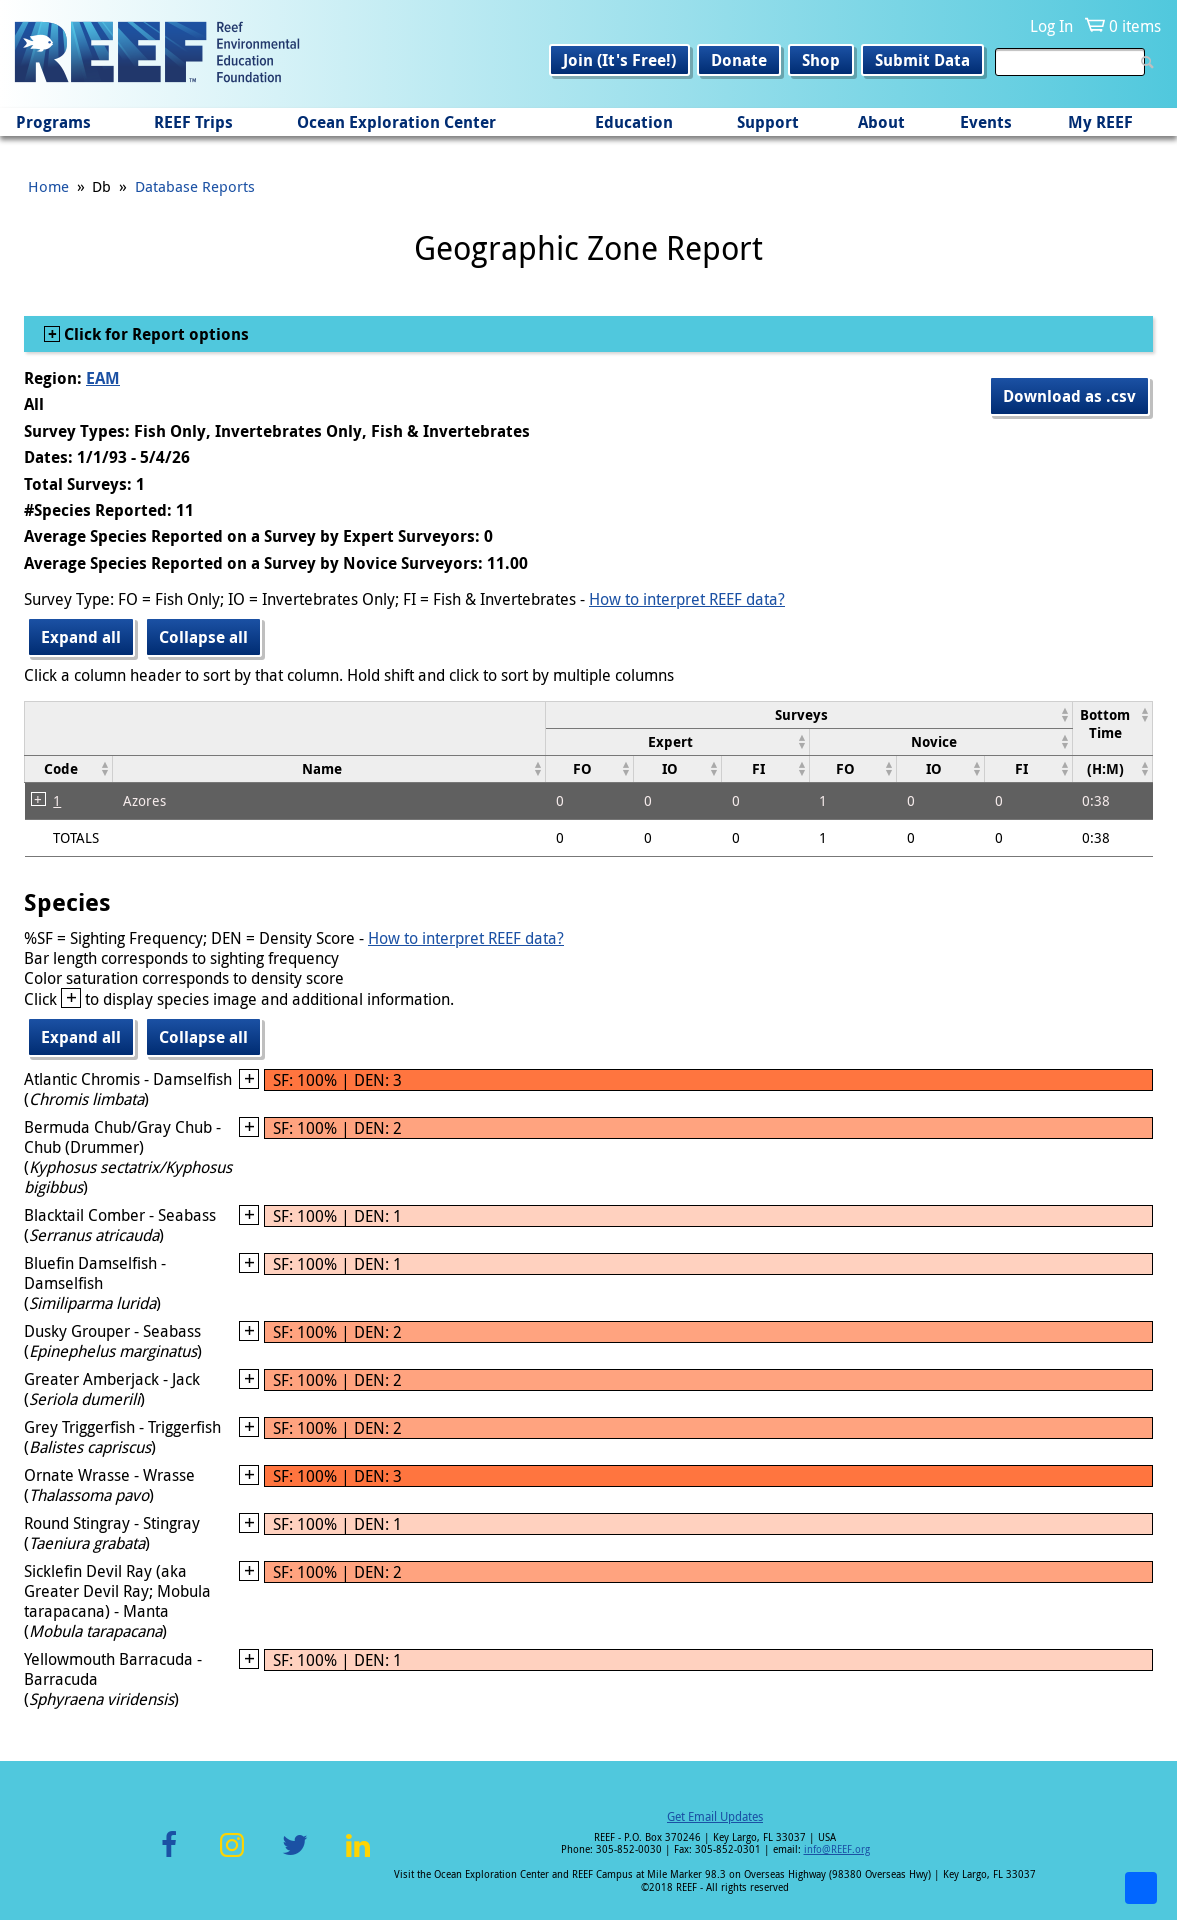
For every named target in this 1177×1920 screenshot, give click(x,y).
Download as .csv (1069, 396)
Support (768, 122)
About (881, 122)
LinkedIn (358, 1856)
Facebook (169, 1856)
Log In (1051, 26)
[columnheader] (809, 714)
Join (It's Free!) (619, 60)
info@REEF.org (837, 1849)
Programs (53, 122)
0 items (1135, 26)
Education (634, 122)
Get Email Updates (715, 1816)
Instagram (232, 1856)
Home (48, 186)
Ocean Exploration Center (396, 122)
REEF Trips (193, 122)
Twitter (295, 1856)
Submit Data (922, 60)
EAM (103, 378)
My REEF (1100, 122)
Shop (821, 60)
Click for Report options (154, 334)
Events (986, 122)
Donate (739, 60)
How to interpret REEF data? (687, 599)
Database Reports (195, 186)
